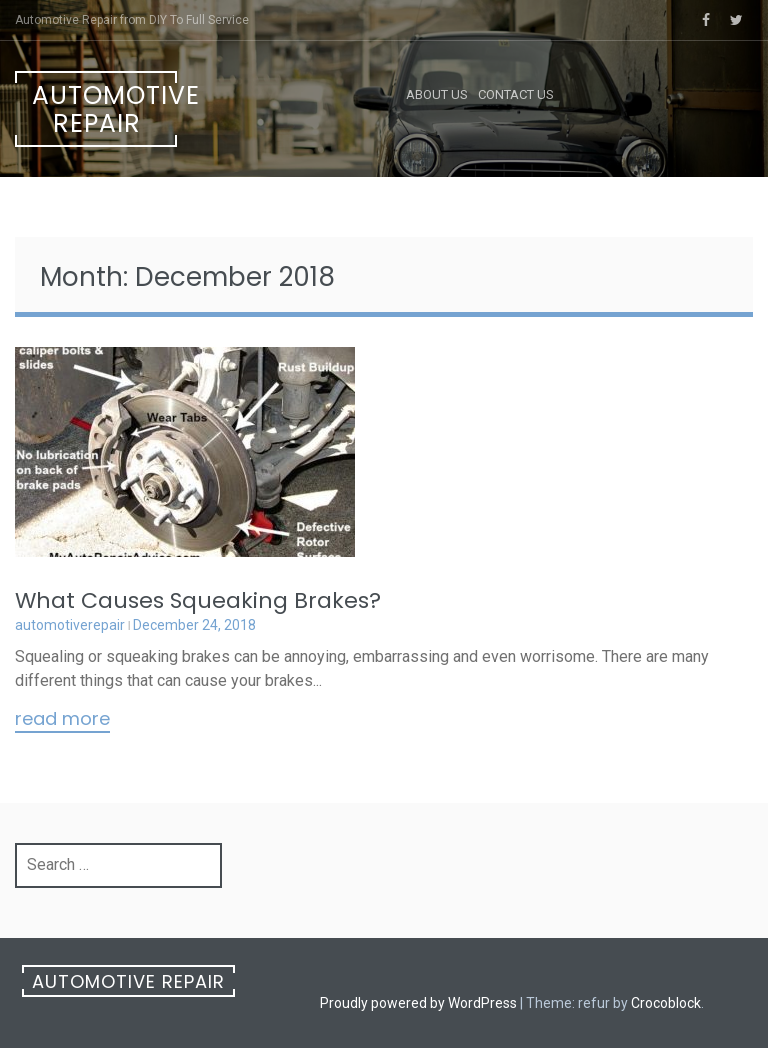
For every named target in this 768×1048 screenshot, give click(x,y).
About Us (437, 94)
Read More (62, 720)
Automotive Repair (104, 109)
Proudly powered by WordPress (418, 1003)
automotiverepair (70, 625)
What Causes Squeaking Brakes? (198, 600)
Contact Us (516, 94)
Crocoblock (666, 1003)
